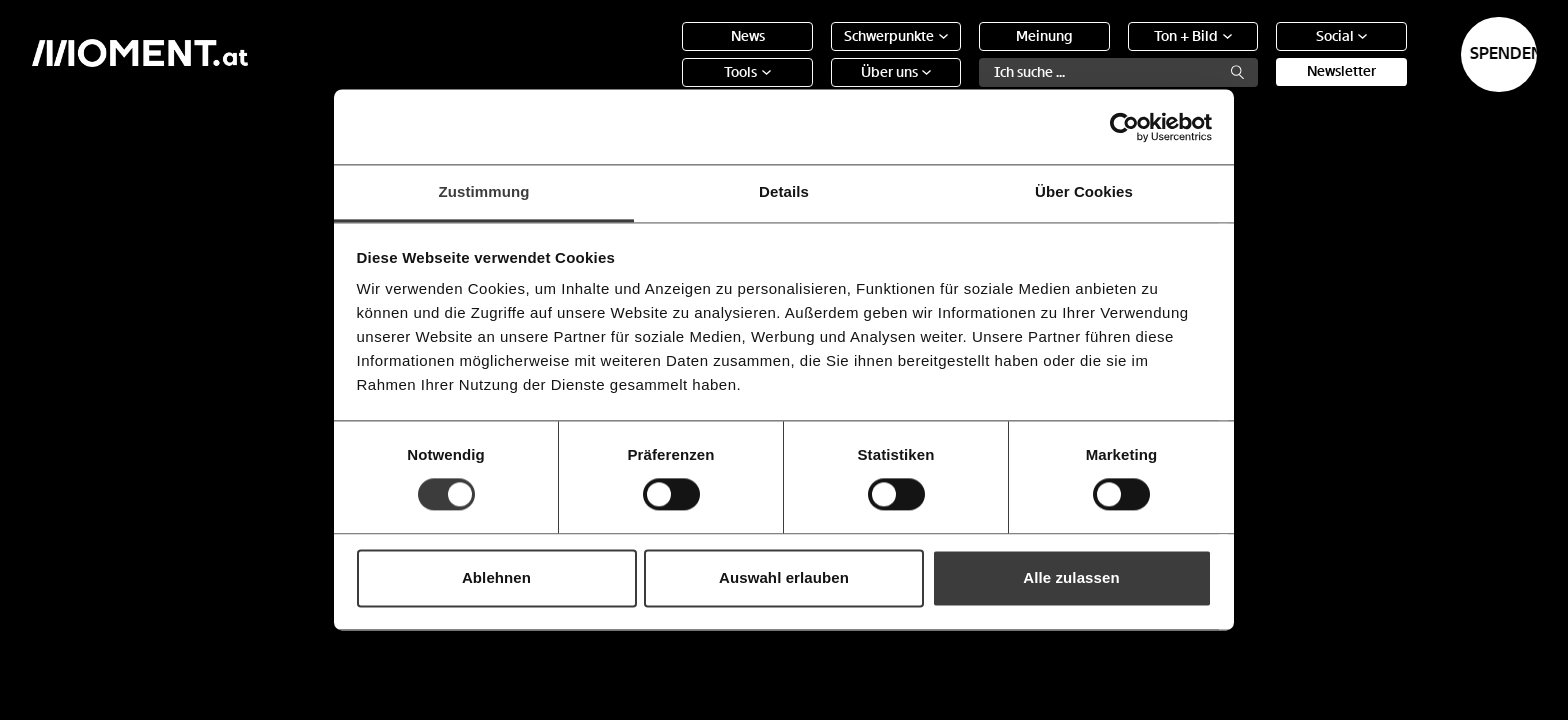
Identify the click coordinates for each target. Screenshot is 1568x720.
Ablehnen (496, 577)
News (666, 54)
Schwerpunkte (815, 54)
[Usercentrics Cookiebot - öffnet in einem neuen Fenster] (1124, 127)
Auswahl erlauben (784, 577)
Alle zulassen (1071, 577)
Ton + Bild (1112, 54)
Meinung (962, 54)
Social (1260, 54)
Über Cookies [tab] (1084, 191)
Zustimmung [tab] (484, 191)
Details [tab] (784, 191)
